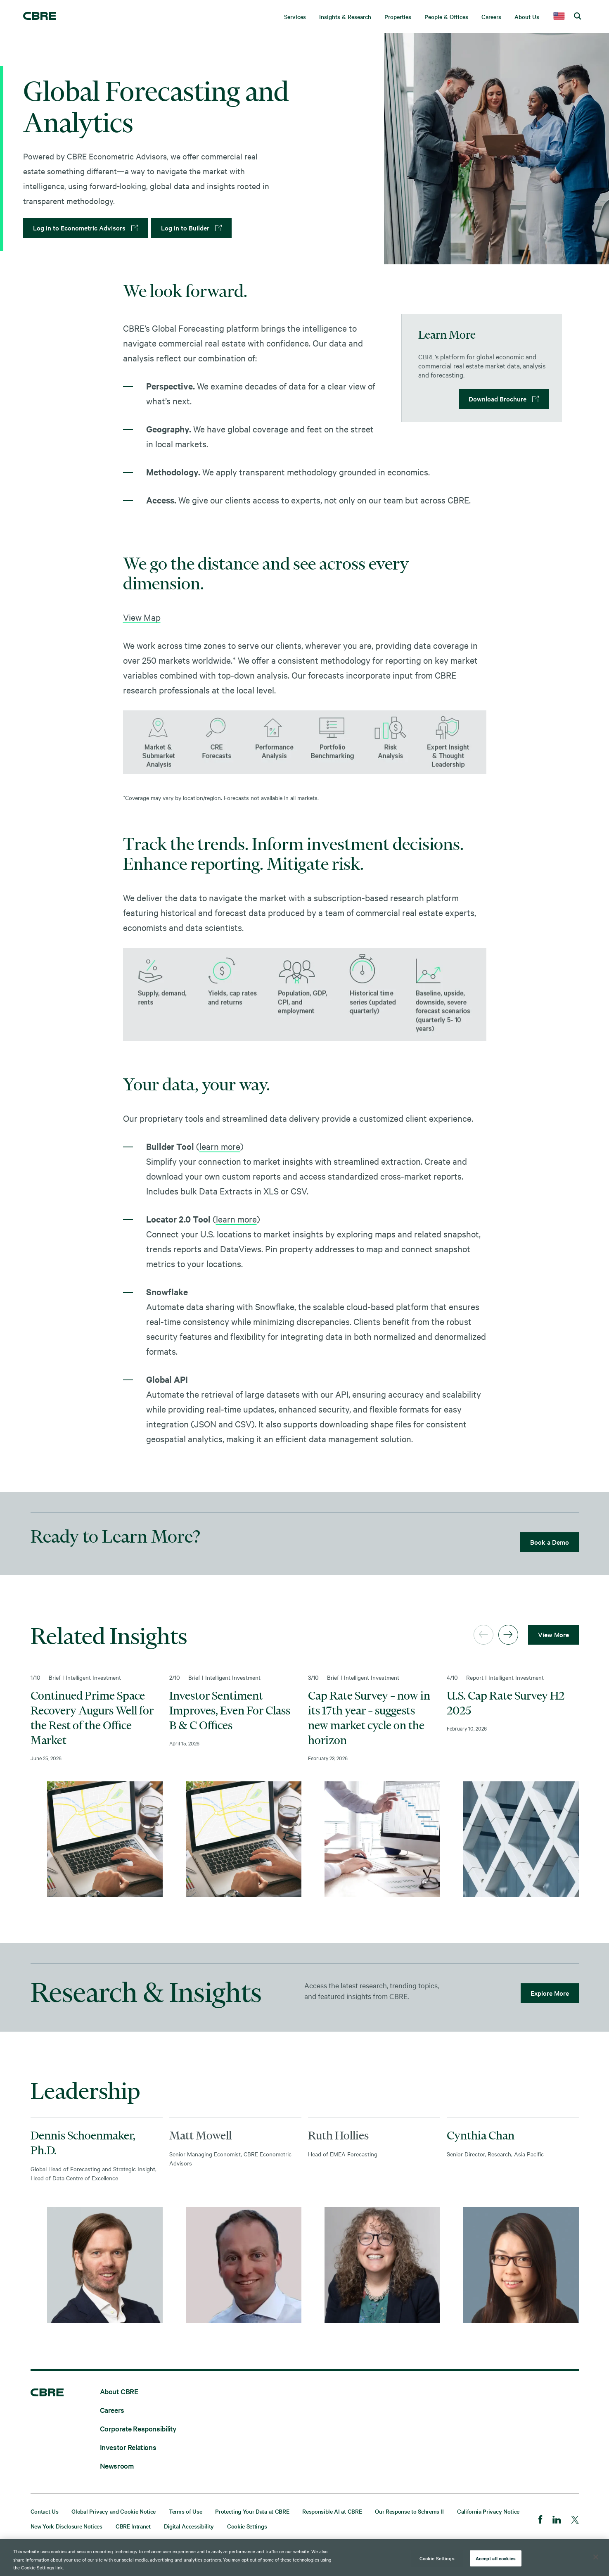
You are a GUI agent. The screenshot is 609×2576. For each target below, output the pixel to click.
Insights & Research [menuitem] (345, 16)
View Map (142, 617)
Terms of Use (185, 2511)
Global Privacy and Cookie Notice (113, 2511)
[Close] (596, 2557)
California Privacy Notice (488, 2511)
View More (553, 1634)
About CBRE (119, 2391)
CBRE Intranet (133, 2526)
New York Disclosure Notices (66, 2526)
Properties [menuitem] (397, 16)
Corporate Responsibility (138, 2428)
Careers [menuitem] (491, 16)
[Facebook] (540, 2520)
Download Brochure (497, 398)
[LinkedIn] (556, 2520)
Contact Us (45, 2511)
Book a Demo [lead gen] (549, 1541)
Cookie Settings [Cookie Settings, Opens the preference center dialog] (437, 2558)
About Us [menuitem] (526, 16)
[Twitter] (575, 2520)
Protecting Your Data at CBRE (252, 2511)
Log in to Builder (185, 227)
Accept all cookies (496, 2558)
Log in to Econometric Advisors (79, 227)
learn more (219, 1146)
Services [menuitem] (295, 16)
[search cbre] (577, 16)
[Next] (508, 1635)
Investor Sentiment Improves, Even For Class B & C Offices (229, 1710)
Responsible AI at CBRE (332, 2511)
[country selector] (559, 16)
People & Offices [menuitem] (446, 16)
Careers (112, 2410)
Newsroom (117, 2465)
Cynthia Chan (480, 2135)
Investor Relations (128, 2447)
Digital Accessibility (189, 2526)
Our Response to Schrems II (409, 2511)
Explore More (550, 1992)
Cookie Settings (247, 2526)
